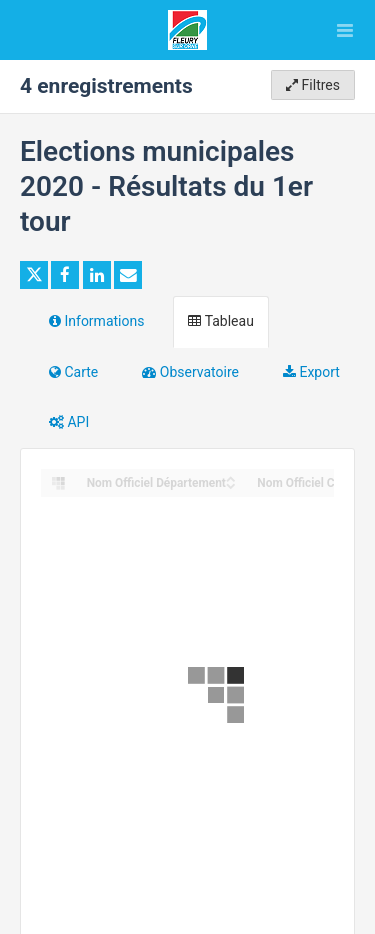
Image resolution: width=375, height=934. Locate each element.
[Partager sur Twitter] (34, 275)
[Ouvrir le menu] (345, 30)
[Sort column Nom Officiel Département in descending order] (231, 484)
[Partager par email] (128, 275)
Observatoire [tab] (190, 372)
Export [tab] (311, 372)
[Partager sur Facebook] (65, 275)
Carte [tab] (73, 372)
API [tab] (69, 422)
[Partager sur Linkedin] (97, 275)
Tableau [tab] (220, 321)
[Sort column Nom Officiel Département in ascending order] (231, 477)
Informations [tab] (96, 321)
